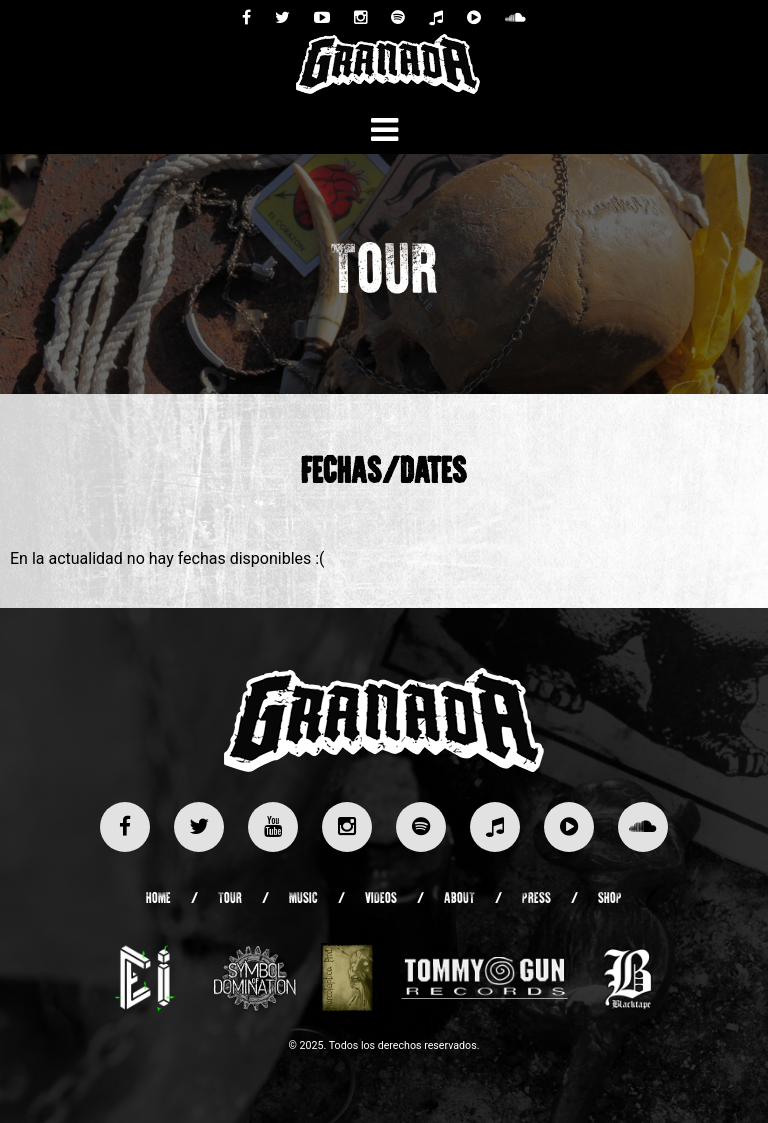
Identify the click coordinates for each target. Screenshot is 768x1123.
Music (303, 899)
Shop (610, 899)
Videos (381, 899)
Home (158, 899)
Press (536, 899)
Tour (230, 899)
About (459, 899)
